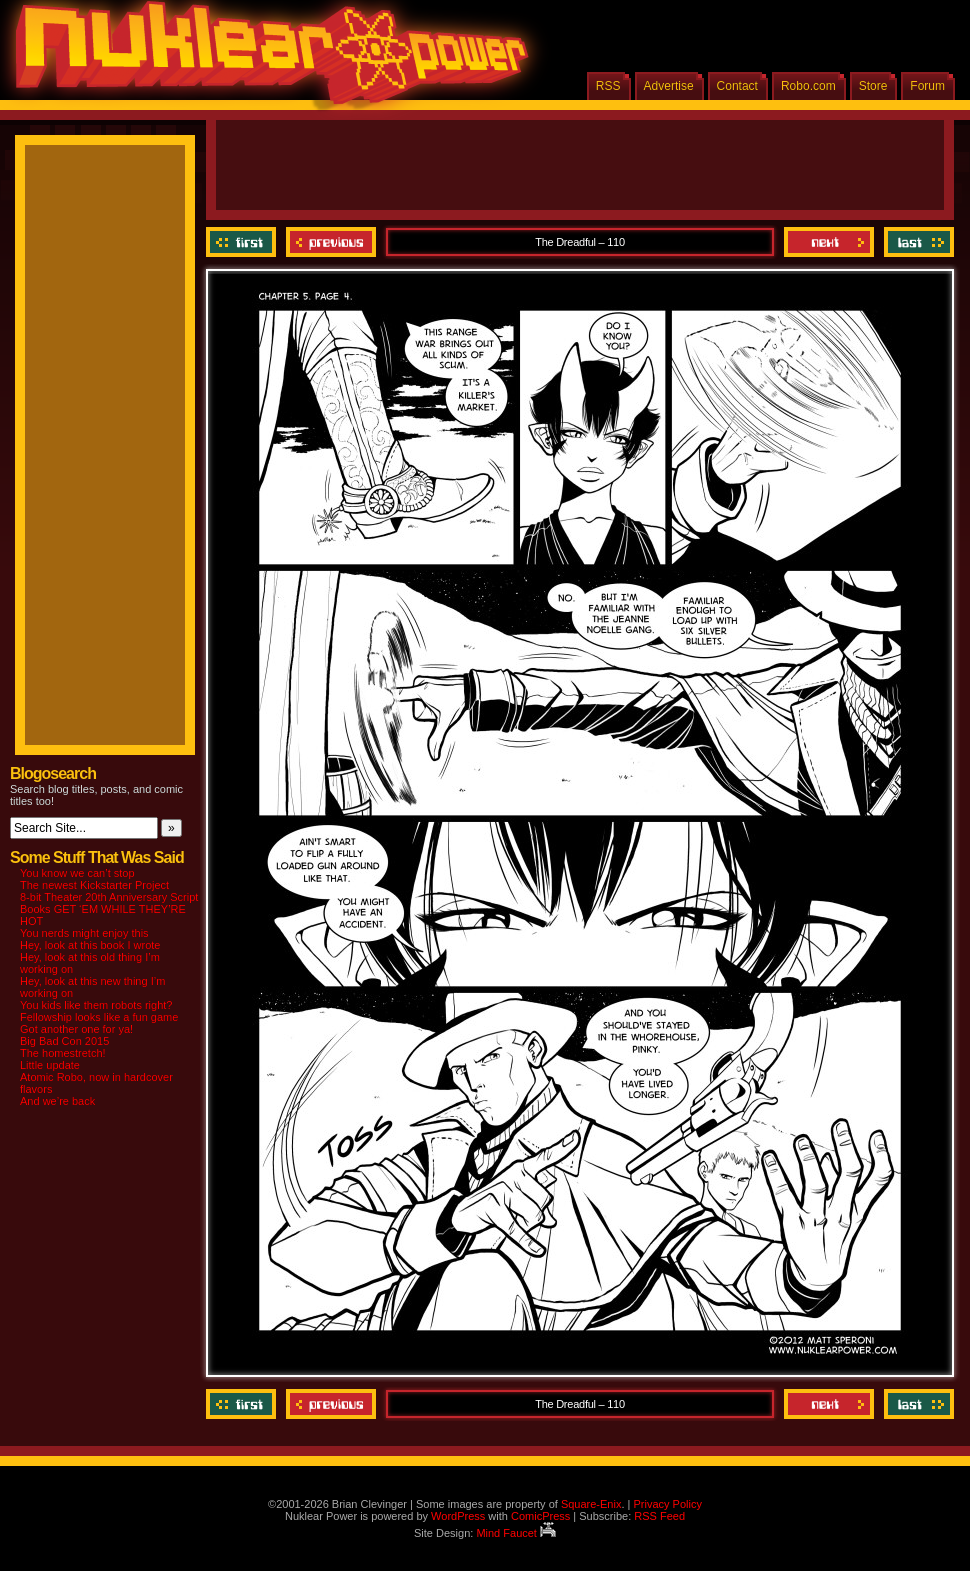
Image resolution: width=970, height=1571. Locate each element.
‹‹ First (243, 242)
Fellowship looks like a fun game (99, 1017)
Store (873, 86)
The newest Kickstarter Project (94, 885)
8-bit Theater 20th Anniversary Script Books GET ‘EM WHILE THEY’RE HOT (109, 909)
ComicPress (540, 1516)
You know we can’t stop (77, 873)
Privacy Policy (667, 1504)
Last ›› (916, 242)
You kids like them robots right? (96, 1005)
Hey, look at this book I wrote (90, 945)
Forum (927, 86)
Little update (50, 1065)
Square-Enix (591, 1504)
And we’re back (57, 1101)
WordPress (458, 1516)
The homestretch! (63, 1053)
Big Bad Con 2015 (64, 1041)
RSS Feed (659, 1516)
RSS (608, 86)
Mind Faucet (516, 1533)
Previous (331, 242)
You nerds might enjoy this (84, 933)
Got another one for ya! (76, 1029)
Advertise (669, 86)
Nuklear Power (265, 60)
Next (829, 242)
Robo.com (808, 86)
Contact (737, 86)
